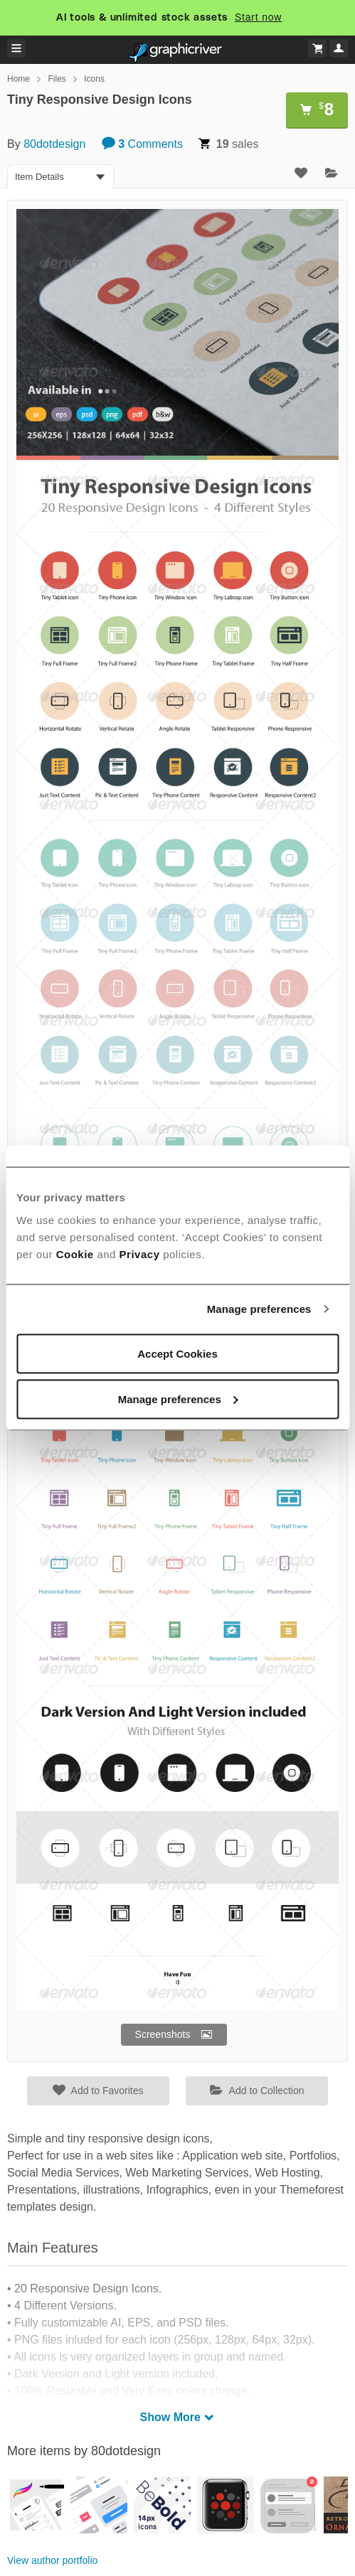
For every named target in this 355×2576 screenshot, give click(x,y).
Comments (142, 144)
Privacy (140, 1253)
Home (18, 79)
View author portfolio (52, 2560)
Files (56, 79)
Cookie (75, 1253)
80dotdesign (54, 144)
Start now (258, 17)
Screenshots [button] (163, 2034)
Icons (94, 79)
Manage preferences (259, 1309)
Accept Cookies (177, 1353)
